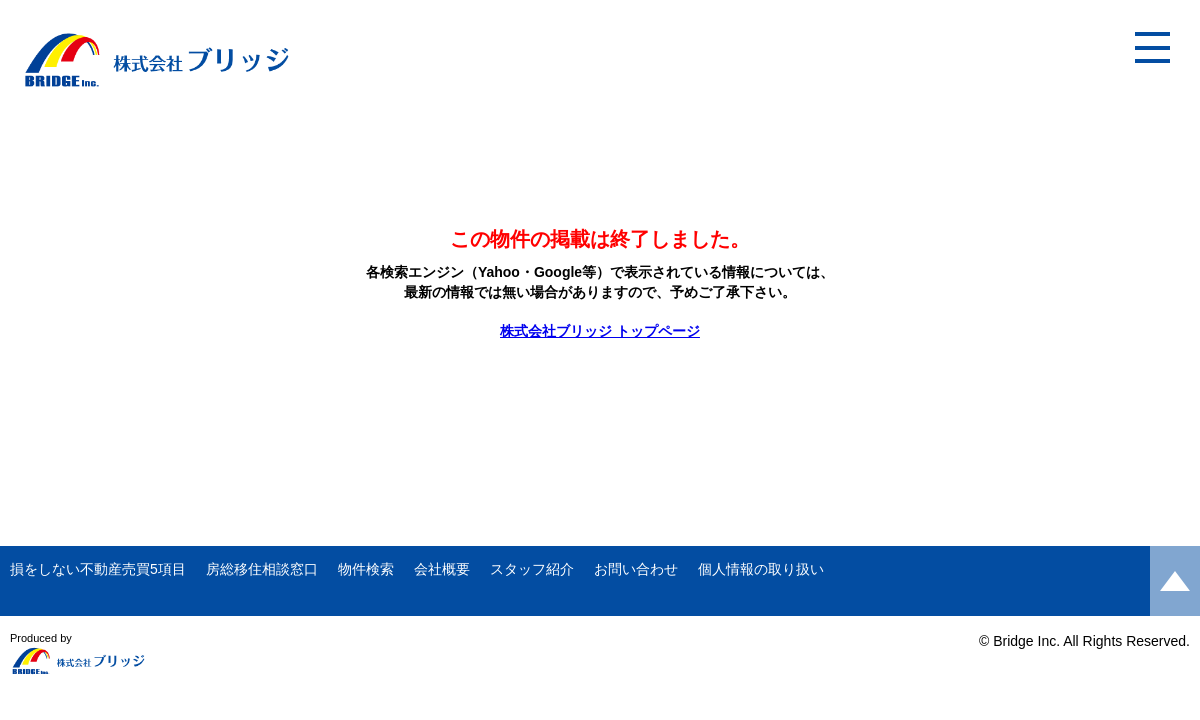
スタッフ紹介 (532, 569)
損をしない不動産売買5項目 (98, 569)
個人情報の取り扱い (761, 569)
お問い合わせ (636, 569)
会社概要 (442, 569)
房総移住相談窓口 (262, 569)
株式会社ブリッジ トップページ (600, 331)
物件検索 (366, 569)
